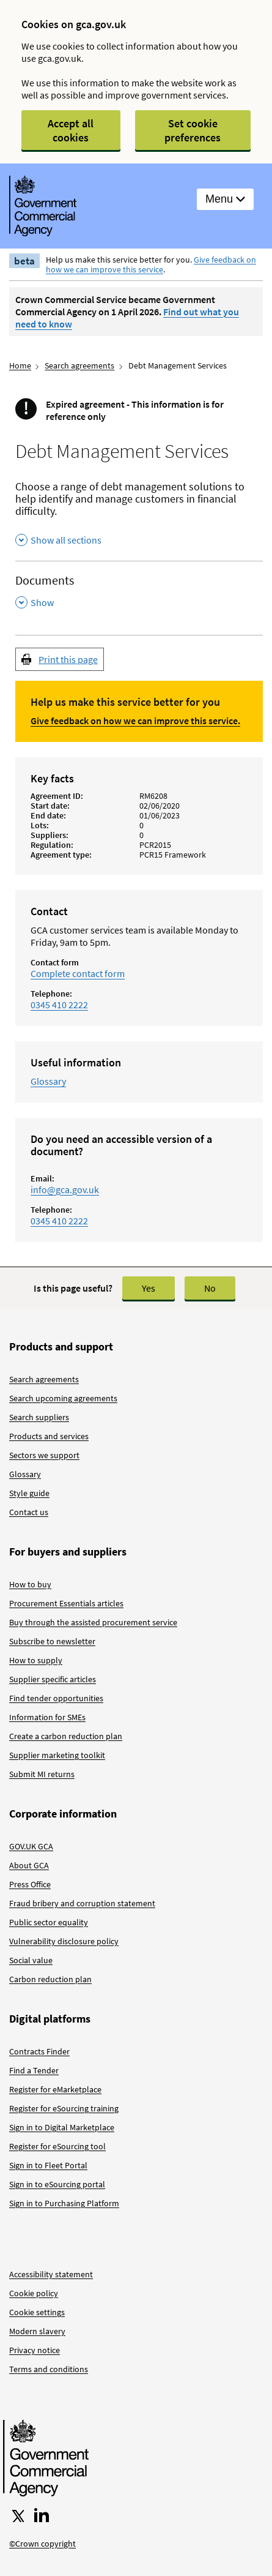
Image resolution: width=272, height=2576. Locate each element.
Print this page (68, 659)
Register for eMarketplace (55, 2089)
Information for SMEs (47, 1717)
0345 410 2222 (59, 1004)
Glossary (48, 1081)
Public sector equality (48, 1922)
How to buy (30, 1584)
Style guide (29, 1493)
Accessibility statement (51, 2274)
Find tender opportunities (56, 1698)
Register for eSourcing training (64, 2108)
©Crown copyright (42, 2543)
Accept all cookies (71, 130)
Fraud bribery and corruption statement (82, 1903)
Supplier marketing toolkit (57, 1755)
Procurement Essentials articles (66, 1603)
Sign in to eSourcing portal (57, 2184)
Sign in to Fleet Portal (48, 2165)
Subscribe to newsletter (52, 1641)
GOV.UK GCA (31, 1846)
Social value (31, 1960)
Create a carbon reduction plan (65, 1736)
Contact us (28, 1512)
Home (20, 365)
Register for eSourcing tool (57, 2146)
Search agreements (79, 365)
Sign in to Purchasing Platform (64, 2203)
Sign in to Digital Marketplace (61, 2127)
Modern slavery (37, 2331)
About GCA (29, 1865)
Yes (148, 1288)
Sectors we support (44, 1455)
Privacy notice (34, 2350)
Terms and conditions (48, 2369)
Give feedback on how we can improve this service (151, 264)
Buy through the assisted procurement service (93, 1622)
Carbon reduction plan (50, 1979)
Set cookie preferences (192, 130)
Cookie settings (37, 2312)
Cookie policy (33, 2293)
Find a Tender (34, 2070)
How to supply (35, 1660)
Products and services (49, 1436)
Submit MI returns (42, 1774)
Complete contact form (78, 973)
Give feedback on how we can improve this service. (135, 720)
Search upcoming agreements (63, 1398)
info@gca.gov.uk (65, 1189)
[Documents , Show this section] (139, 592)
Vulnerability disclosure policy (64, 1941)
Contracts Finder (39, 2051)
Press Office (30, 1884)
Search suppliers (39, 1417)
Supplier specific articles (52, 1679)
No (210, 1288)
